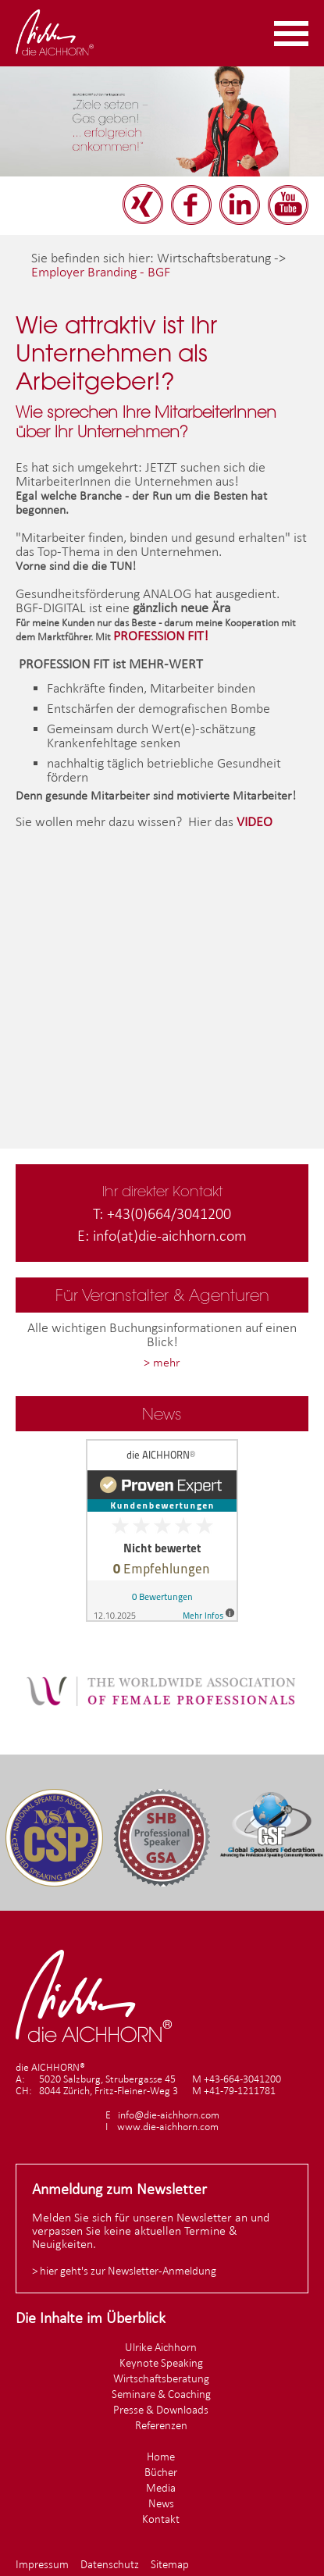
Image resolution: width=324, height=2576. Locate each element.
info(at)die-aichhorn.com (170, 1235)
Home (161, 2456)
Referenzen (161, 2425)
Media (161, 2487)
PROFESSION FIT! (160, 636)
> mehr (162, 1362)
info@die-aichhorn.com (168, 2115)
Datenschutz (109, 2564)
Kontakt (161, 2518)
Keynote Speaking (161, 2362)
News (161, 2503)
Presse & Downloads (160, 2409)
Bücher (160, 2471)
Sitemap (170, 2564)
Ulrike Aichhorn (161, 2346)
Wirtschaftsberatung (161, 2378)
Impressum (42, 2564)
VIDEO (254, 821)
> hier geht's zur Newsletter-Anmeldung (124, 2270)
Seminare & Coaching (161, 2393)
